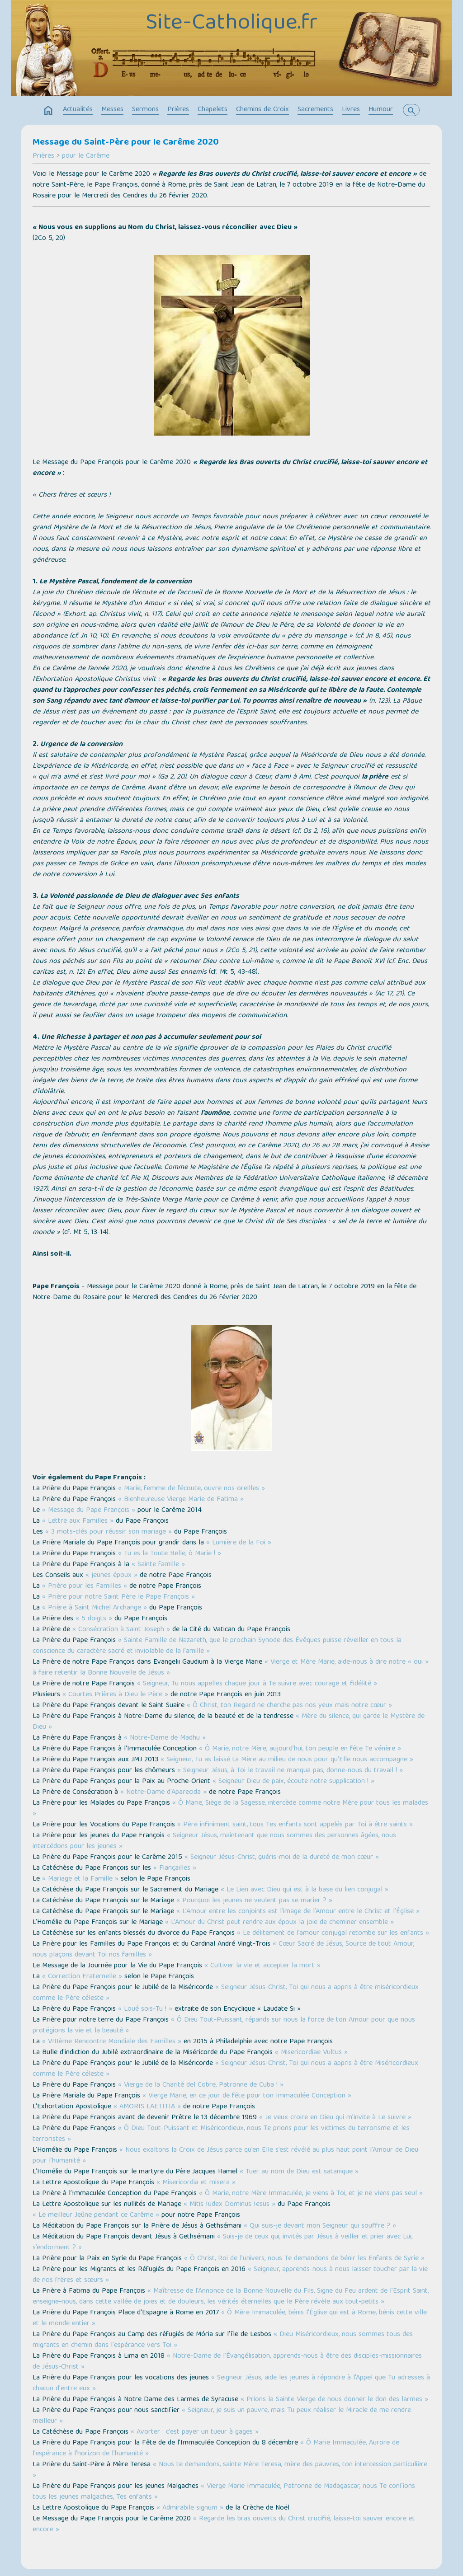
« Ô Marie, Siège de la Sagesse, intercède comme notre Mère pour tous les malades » (230, 1809)
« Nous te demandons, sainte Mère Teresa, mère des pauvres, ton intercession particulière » (230, 2470)
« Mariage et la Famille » (80, 1879)
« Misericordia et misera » (196, 2183)
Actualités (78, 109)
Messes (112, 109)
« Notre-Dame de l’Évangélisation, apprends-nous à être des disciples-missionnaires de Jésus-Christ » (227, 2362)
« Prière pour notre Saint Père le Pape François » (118, 1597)
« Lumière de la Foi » (238, 1543)
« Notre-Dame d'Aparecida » (163, 1792)
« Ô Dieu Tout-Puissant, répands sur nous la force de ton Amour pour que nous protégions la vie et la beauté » (224, 2025)
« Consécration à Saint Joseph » (121, 1629)
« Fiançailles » (174, 1868)
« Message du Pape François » (88, 1510)
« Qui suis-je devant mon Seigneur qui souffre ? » (320, 2226)
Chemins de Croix (262, 109)
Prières (178, 109)
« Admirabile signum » (189, 2508)
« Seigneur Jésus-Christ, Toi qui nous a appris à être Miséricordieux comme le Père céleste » (225, 2069)
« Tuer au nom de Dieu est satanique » (299, 2172)
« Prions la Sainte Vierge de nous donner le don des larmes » (334, 2399)
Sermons (145, 109)
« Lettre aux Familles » (77, 1521)
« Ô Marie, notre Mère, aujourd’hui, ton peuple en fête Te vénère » (300, 1749)
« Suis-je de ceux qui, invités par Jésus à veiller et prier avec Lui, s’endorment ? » (222, 2242)
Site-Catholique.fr (231, 24)
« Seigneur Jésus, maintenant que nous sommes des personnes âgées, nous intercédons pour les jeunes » (214, 1841)
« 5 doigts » (94, 1619)
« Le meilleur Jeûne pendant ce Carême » (96, 2215)
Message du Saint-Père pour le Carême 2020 (126, 143)
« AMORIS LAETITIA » (147, 2107)
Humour (381, 109)
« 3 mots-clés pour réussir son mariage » (108, 1532)
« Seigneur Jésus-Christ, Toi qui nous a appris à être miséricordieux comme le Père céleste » (226, 1993)
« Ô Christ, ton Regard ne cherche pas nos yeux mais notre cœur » (289, 1705)
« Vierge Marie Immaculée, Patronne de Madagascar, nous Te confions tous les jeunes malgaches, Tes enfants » (224, 2492)
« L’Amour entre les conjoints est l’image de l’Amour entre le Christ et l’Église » (298, 1911)
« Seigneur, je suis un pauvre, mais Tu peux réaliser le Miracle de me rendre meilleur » (222, 2416)
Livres (351, 109)
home (48, 111)
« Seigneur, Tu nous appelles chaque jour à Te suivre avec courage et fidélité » (257, 1684)
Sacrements (315, 109)
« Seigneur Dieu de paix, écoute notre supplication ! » (293, 1781)
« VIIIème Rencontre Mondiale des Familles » (111, 2042)
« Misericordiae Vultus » (311, 2052)
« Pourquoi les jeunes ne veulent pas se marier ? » (254, 1901)
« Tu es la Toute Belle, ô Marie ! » (169, 1554)
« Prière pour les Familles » (84, 1586)
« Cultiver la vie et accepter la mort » (262, 1966)
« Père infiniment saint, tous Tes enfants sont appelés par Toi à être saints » (295, 1825)
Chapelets (212, 109)
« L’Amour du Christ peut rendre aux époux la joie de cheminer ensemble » (279, 1922)
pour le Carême (85, 156)
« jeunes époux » (111, 1575)
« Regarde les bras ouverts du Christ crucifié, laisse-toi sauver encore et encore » (224, 2524)
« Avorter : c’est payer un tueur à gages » (195, 2432)
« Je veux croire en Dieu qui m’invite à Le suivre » (335, 2117)
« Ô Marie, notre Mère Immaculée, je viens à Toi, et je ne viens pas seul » (311, 2193)
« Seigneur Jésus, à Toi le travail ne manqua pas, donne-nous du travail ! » (290, 1770)
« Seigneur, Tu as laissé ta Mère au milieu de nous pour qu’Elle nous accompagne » (287, 1760)
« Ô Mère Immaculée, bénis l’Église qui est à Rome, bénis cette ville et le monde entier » (230, 2318)
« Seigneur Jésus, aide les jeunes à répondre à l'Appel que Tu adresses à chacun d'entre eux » (231, 2383)
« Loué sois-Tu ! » (145, 2009)
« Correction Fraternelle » (82, 1977)
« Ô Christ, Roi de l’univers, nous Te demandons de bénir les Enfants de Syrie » (304, 2258)
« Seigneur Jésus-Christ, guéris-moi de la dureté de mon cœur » (281, 1857)
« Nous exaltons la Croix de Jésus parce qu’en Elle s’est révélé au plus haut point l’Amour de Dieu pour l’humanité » (225, 2156)
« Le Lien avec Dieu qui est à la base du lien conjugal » (304, 1890)
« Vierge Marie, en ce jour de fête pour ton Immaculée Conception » (246, 2096)
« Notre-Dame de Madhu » (165, 1738)
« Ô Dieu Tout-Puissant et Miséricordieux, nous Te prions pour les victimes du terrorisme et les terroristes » (221, 2134)
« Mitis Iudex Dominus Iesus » (229, 2204)
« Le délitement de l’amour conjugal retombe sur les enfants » (333, 1933)
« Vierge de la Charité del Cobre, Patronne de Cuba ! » (200, 2085)
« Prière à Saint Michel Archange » (94, 1608)
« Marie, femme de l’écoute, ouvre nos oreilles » (191, 1489)
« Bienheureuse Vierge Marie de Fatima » (181, 1499)
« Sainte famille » (158, 1564)
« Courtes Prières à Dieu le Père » (115, 1695)
